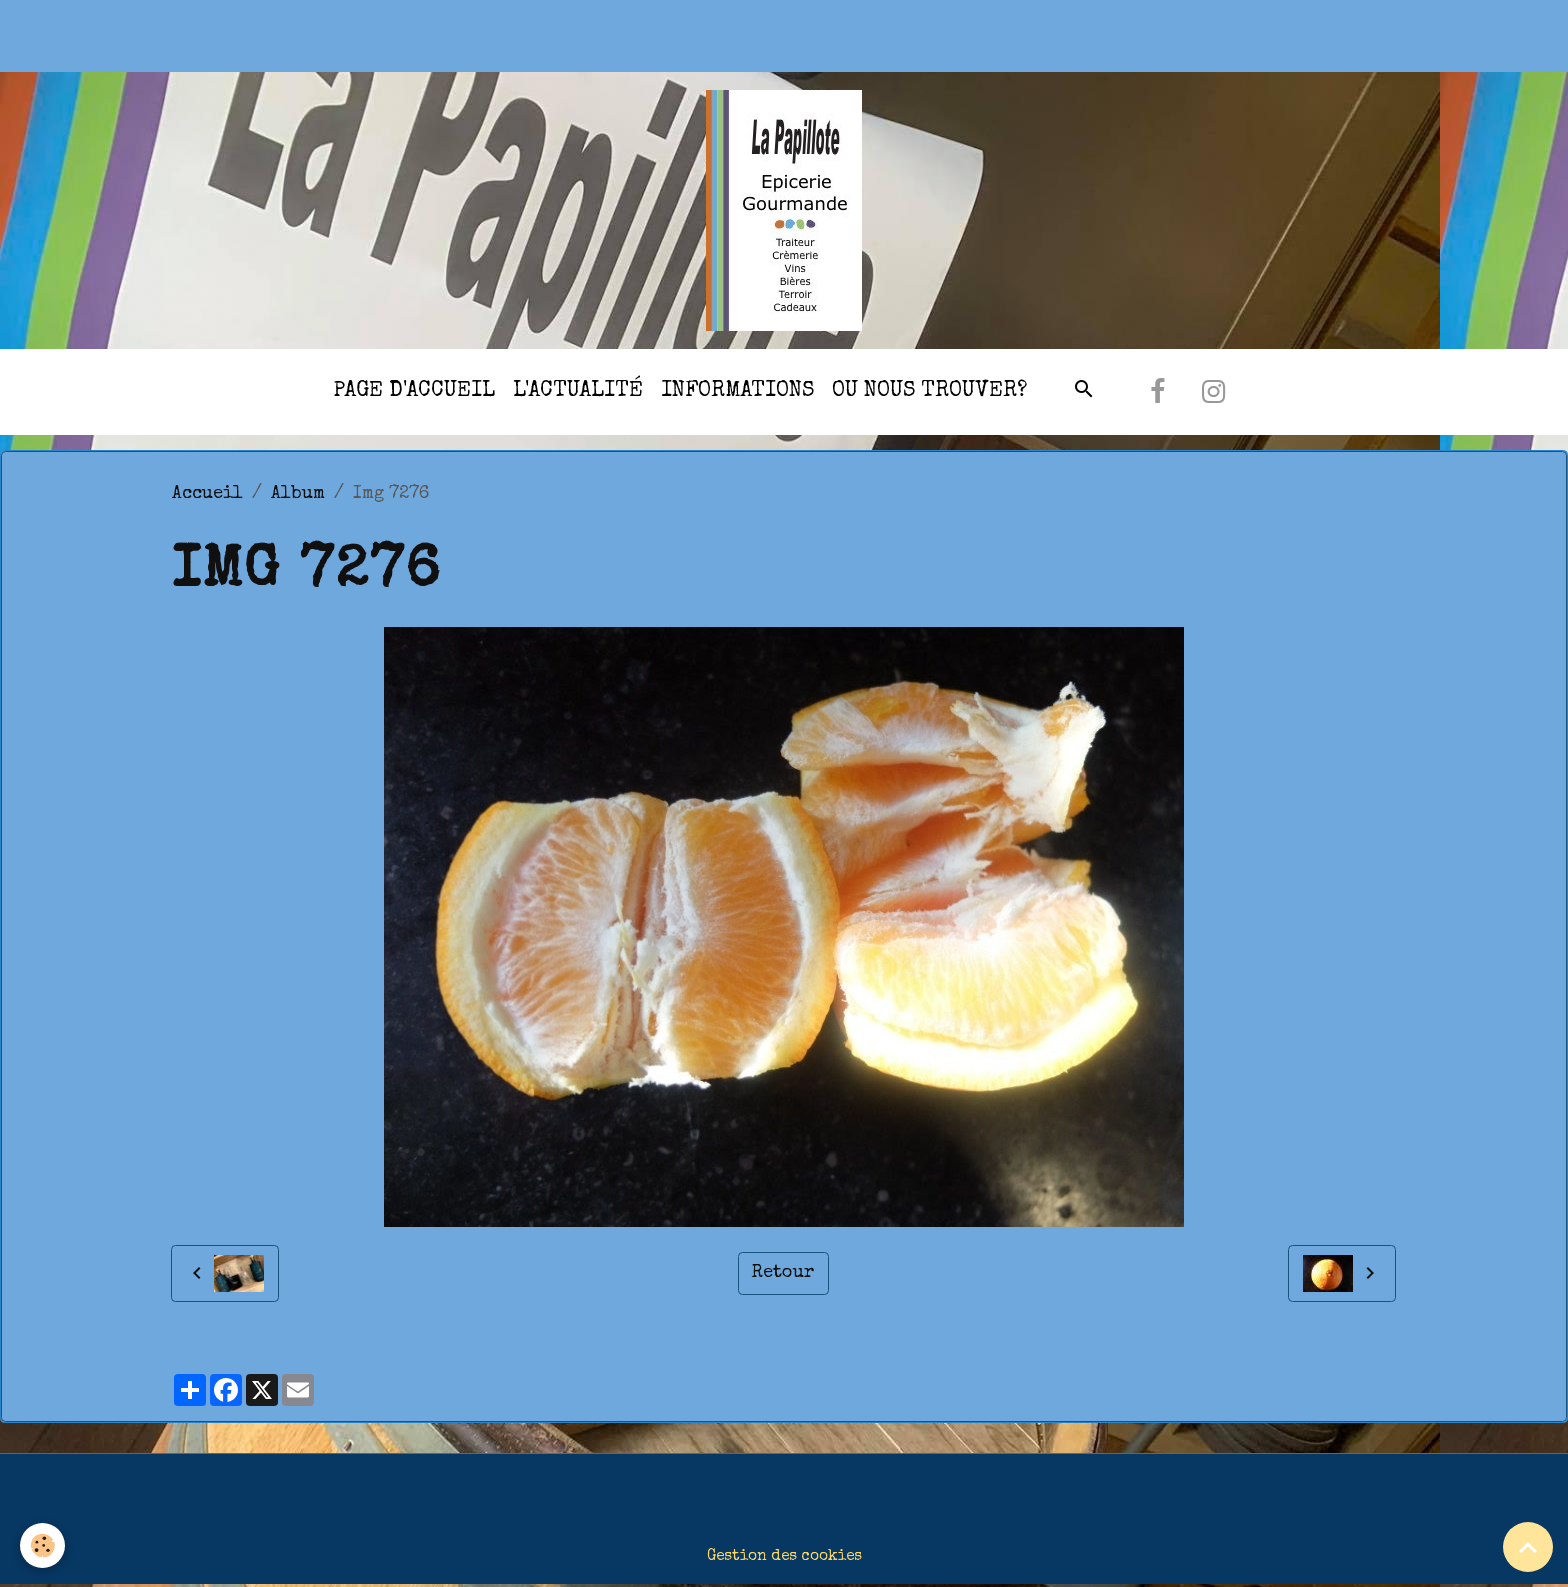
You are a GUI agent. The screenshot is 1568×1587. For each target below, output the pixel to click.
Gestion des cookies (784, 1557)
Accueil (207, 494)
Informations (737, 391)
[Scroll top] (1528, 1547)
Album (298, 494)
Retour (783, 1273)
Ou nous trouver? (929, 391)
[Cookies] (42, 1545)
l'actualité (578, 391)
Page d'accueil (414, 391)
